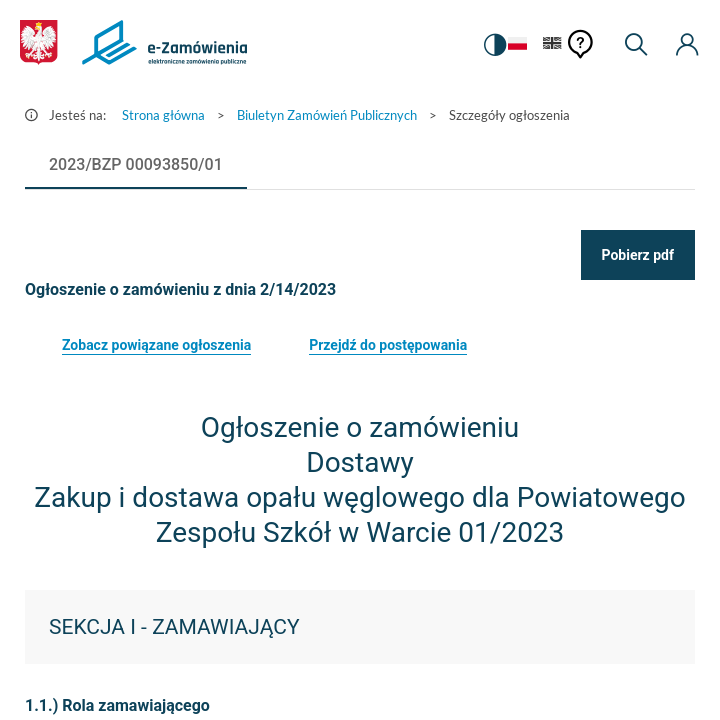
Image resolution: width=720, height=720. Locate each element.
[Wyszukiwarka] (636, 45)
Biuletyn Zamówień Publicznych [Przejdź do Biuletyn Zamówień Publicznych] (327, 115)
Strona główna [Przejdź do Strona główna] (163, 115)
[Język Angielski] (552, 44)
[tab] (136, 165)
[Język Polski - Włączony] (517, 44)
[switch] (495, 45)
